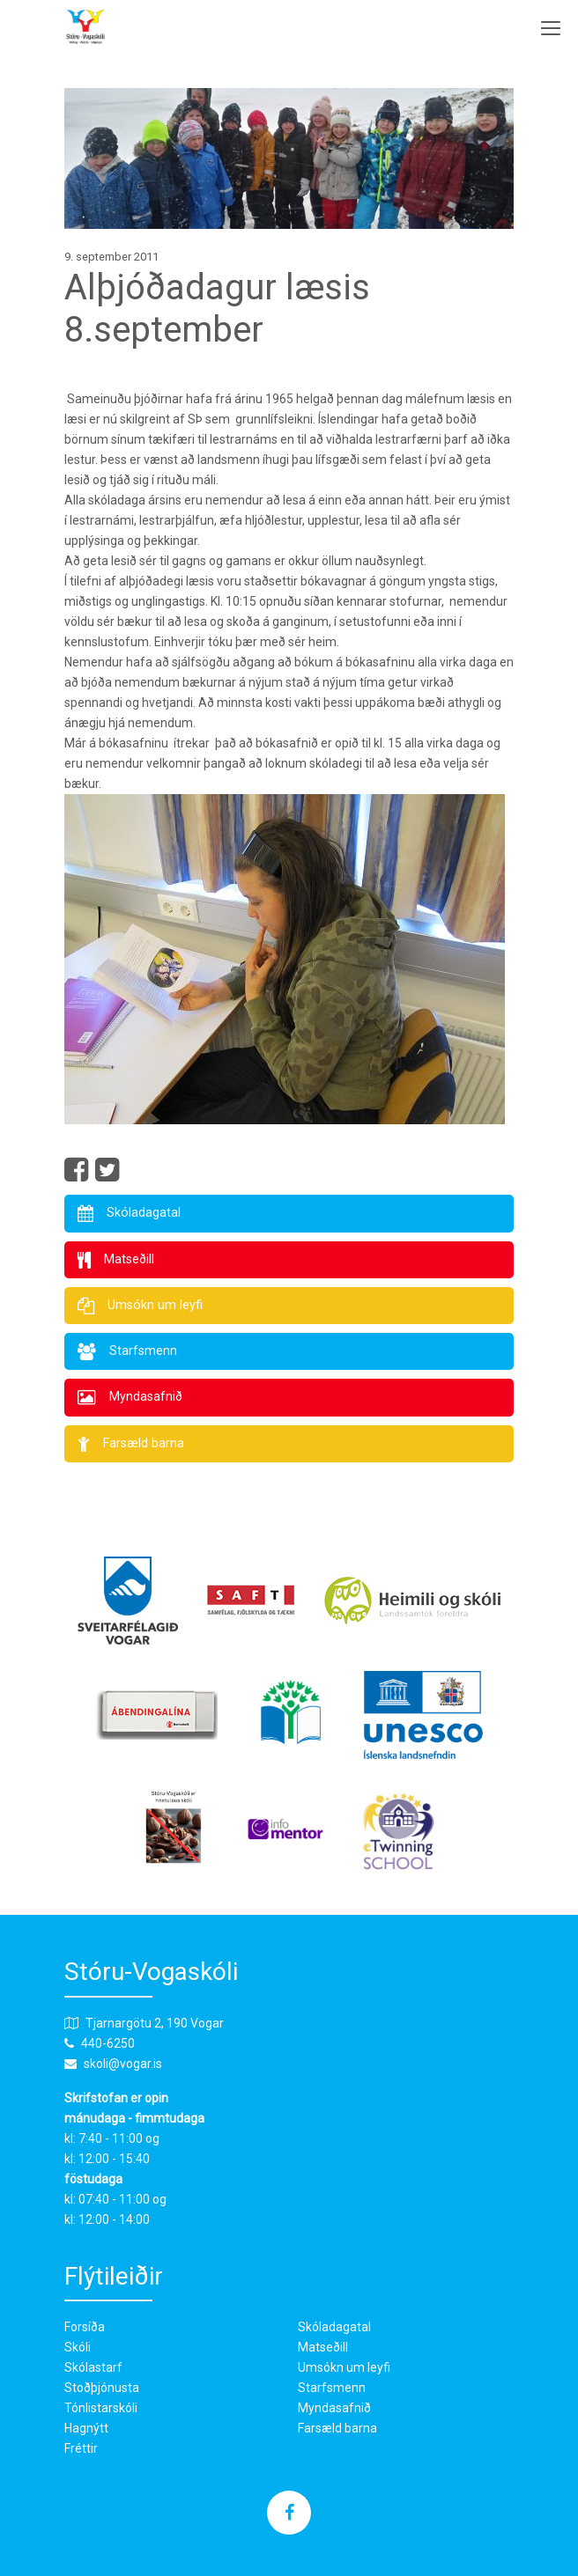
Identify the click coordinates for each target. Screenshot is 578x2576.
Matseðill (323, 2347)
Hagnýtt (86, 2428)
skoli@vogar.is (123, 2064)
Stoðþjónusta (101, 2388)
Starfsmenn (332, 2388)
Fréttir (81, 2448)
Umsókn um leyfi (344, 2367)
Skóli (77, 2347)
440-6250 (108, 2043)
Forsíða (84, 2327)
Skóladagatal (334, 2327)
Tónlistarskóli (100, 2408)
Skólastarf (93, 2367)
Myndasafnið (334, 2408)
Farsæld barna (337, 2428)
